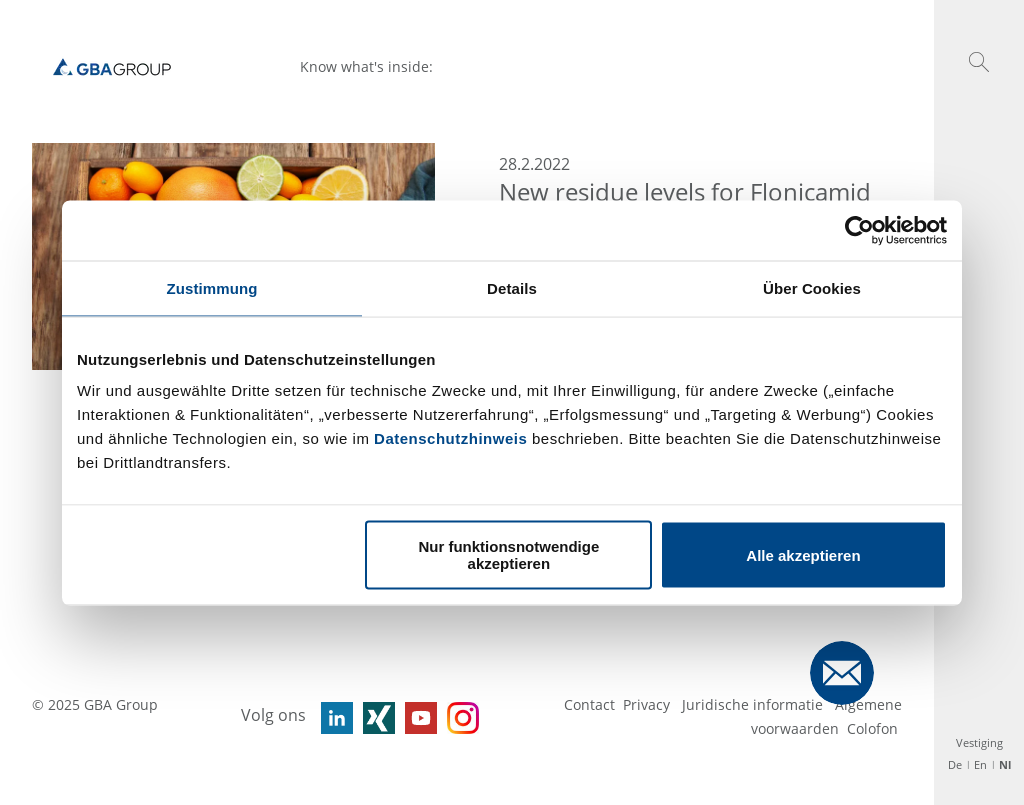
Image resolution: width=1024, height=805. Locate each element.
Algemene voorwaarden (826, 716)
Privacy (648, 704)
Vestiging (979, 742)
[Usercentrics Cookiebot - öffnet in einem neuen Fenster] (859, 230)
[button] (979, 62)
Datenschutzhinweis (450, 438)
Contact (589, 704)
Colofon (872, 728)
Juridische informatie (754, 704)
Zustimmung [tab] (212, 287)
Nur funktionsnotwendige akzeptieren (508, 555)
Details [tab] (512, 287)
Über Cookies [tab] (812, 287)
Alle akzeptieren (803, 554)
